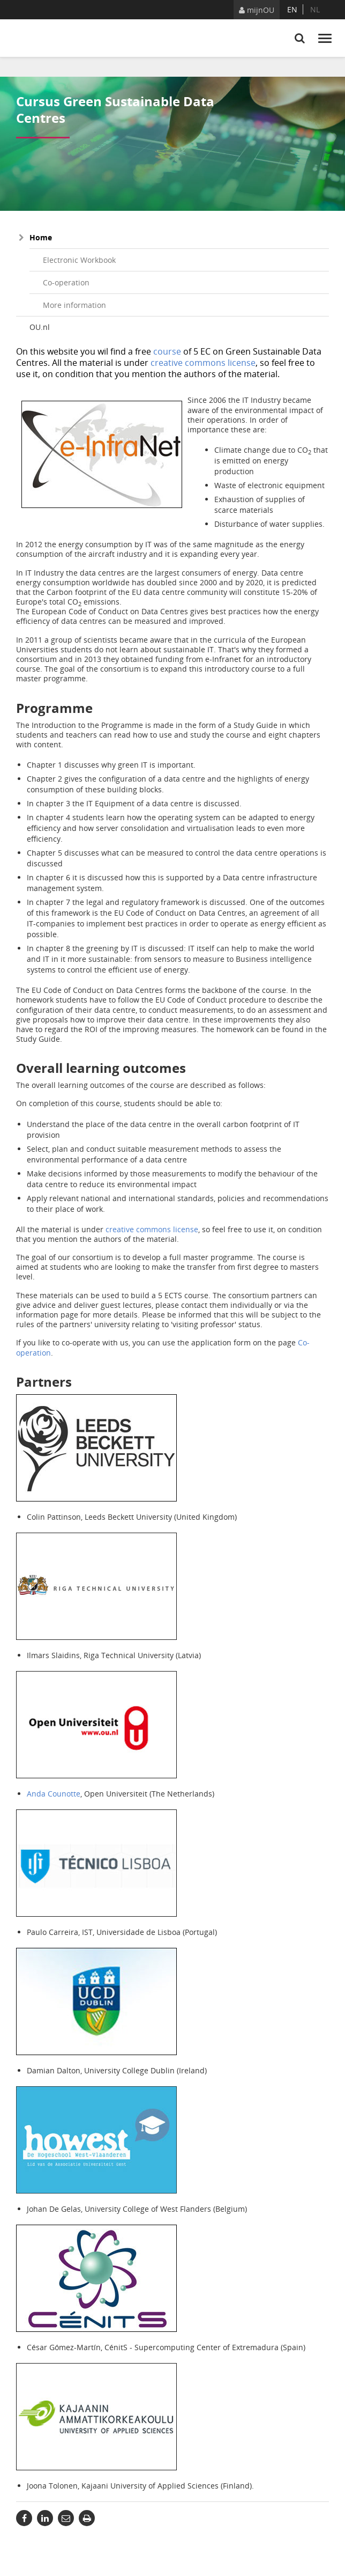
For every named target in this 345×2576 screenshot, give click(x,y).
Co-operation (66, 282)
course (167, 351)
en (292, 9)
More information (74, 305)
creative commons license (203, 363)
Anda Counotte (53, 1794)
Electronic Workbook (79, 260)
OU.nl (39, 327)
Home (40, 237)
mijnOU (256, 10)
